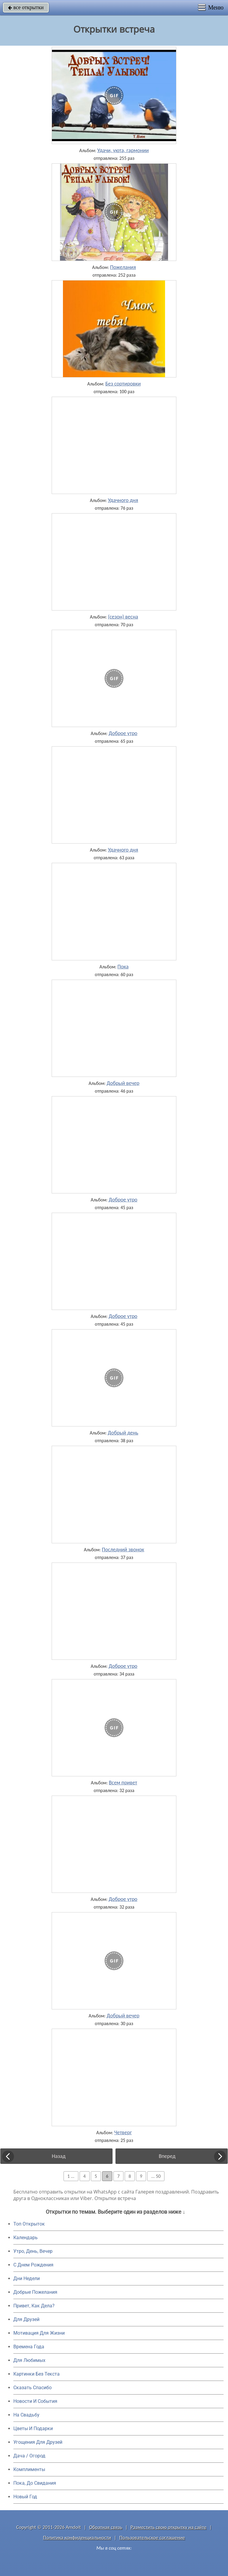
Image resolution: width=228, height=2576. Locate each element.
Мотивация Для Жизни (39, 2333)
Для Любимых (29, 2360)
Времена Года (28, 2346)
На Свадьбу (26, 2415)
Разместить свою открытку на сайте (169, 2527)
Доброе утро (123, 733)
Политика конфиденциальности (77, 2537)
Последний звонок (123, 1549)
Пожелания (123, 267)
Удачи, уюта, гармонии (123, 150)
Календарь (25, 2237)
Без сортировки (123, 383)
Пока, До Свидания (34, 2483)
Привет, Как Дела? (34, 2306)
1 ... (71, 2176)
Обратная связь (105, 2527)
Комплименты (29, 2469)
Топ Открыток (29, 2224)
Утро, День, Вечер (33, 2251)
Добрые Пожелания (35, 2292)
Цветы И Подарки (33, 2428)
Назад (59, 2156)
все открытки (26, 7)
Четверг (123, 2132)
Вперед (167, 2156)
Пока (123, 966)
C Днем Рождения (33, 2265)
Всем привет (123, 1782)
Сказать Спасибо (32, 2387)
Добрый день (123, 1432)
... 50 (156, 2176)
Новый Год (25, 2497)
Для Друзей (26, 2319)
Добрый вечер (123, 1083)
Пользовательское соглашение (152, 2537)
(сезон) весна (123, 616)
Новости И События (35, 2401)
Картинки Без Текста (36, 2374)
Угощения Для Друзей (37, 2442)
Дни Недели (26, 2278)
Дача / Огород (29, 2456)
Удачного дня (123, 500)
